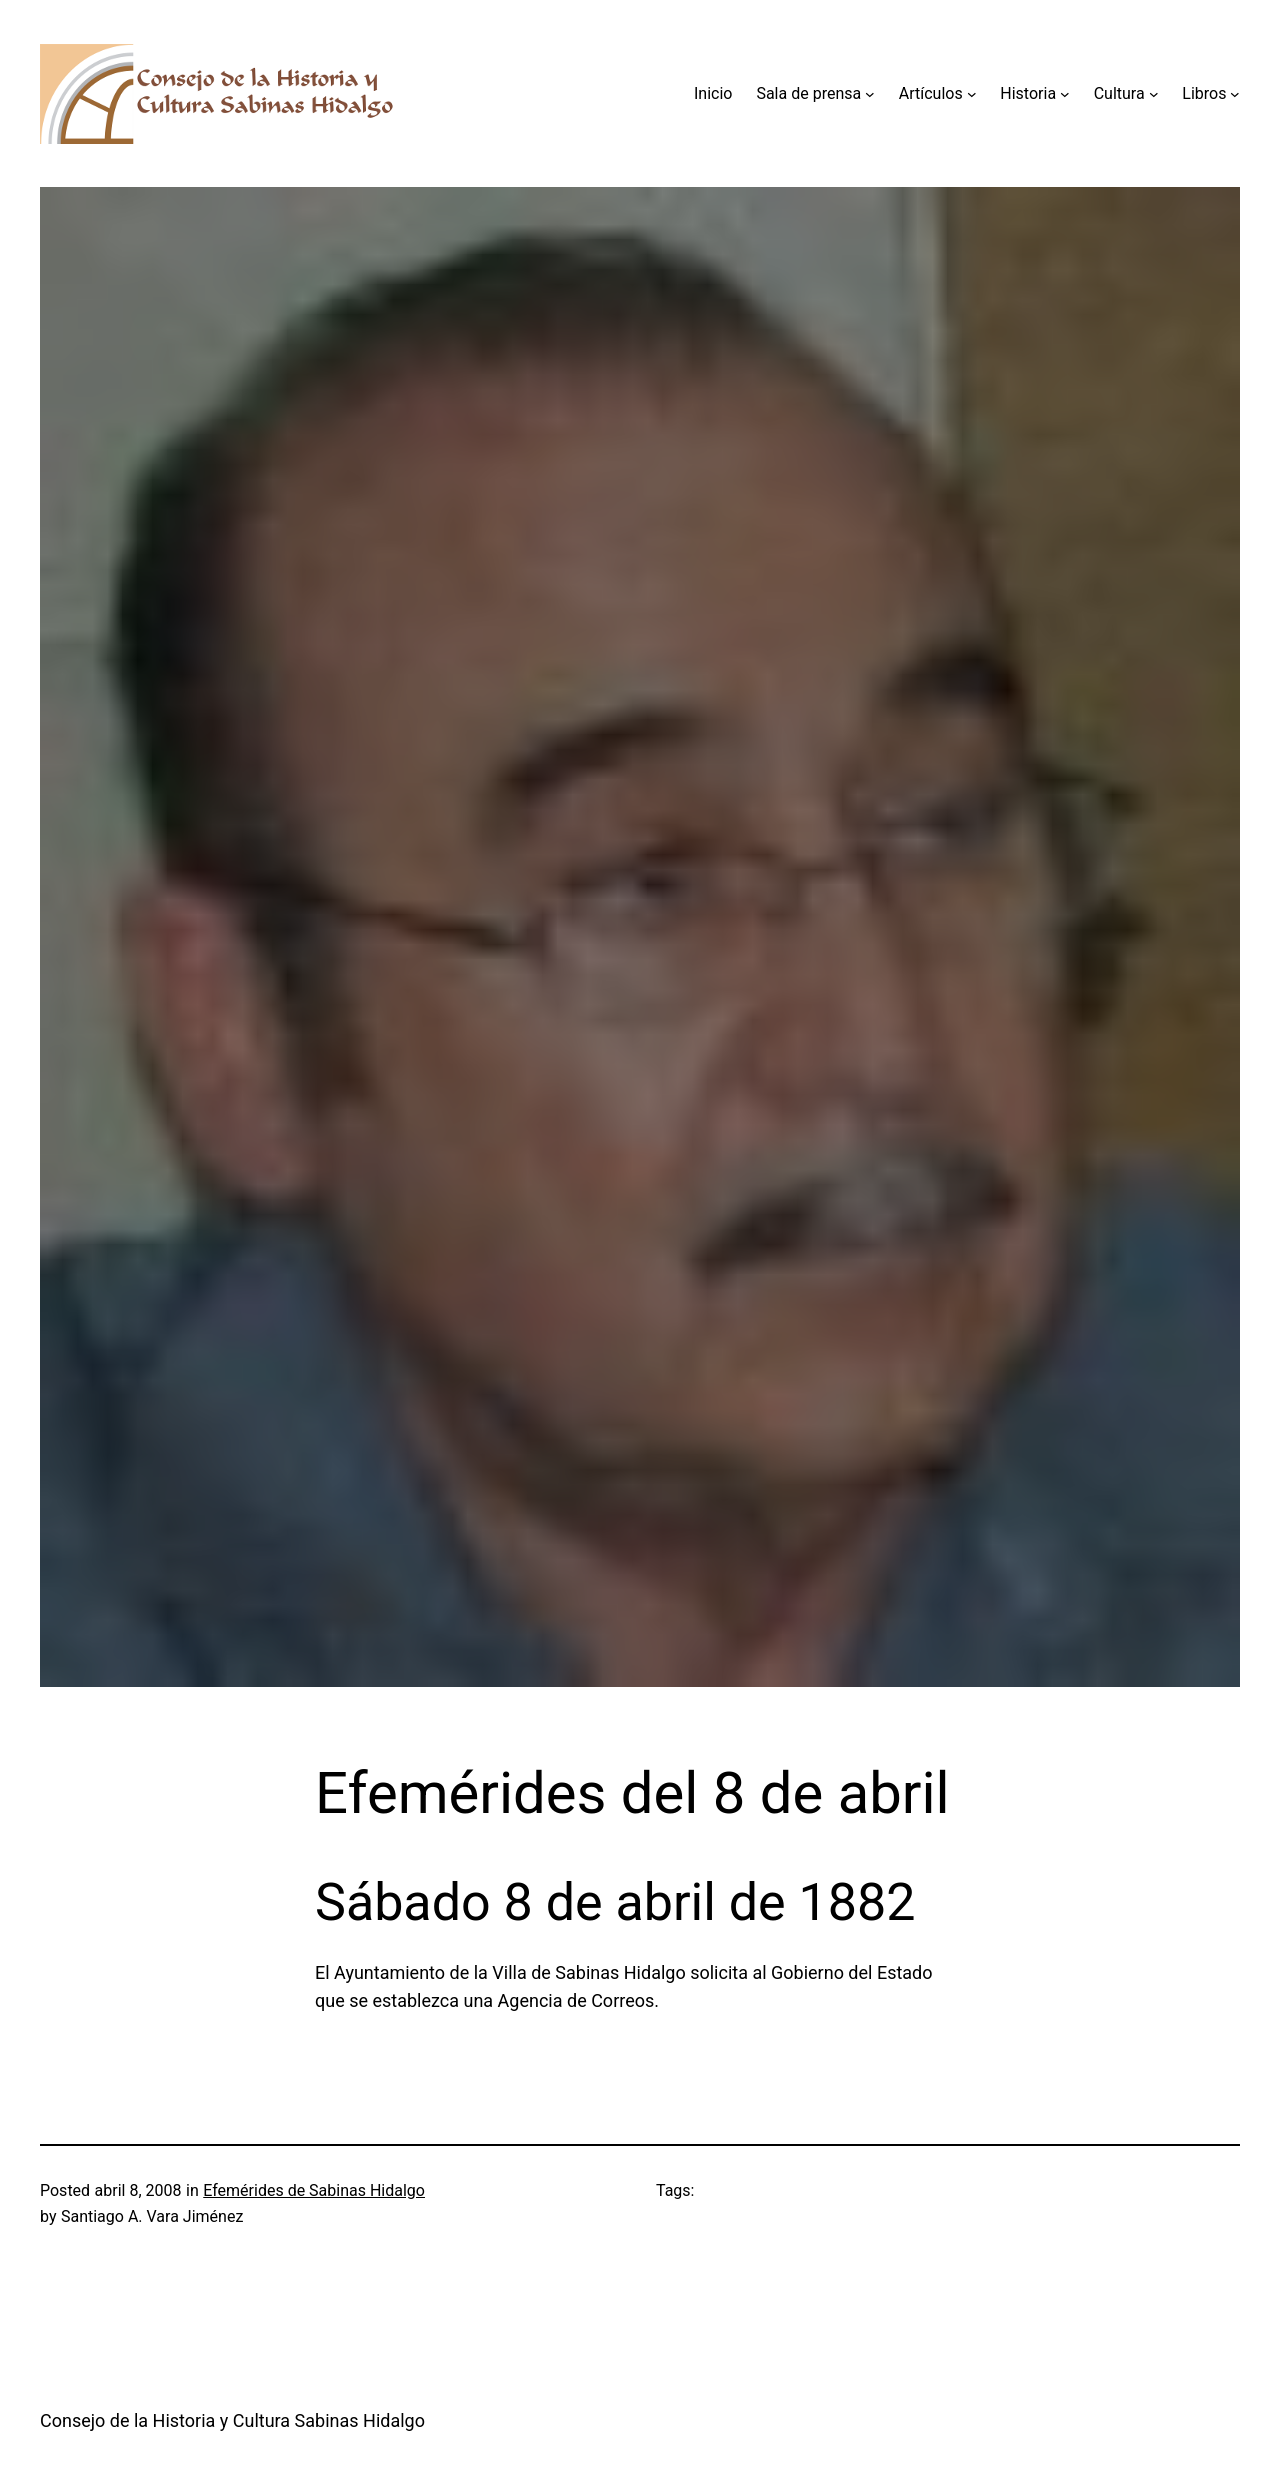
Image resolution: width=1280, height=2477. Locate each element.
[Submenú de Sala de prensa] (870, 94)
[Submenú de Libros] (1235, 94)
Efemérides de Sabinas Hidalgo (314, 2190)
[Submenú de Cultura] (1154, 94)
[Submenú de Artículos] (972, 94)
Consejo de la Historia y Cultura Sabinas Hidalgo (232, 2420)
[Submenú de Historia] (1065, 94)
